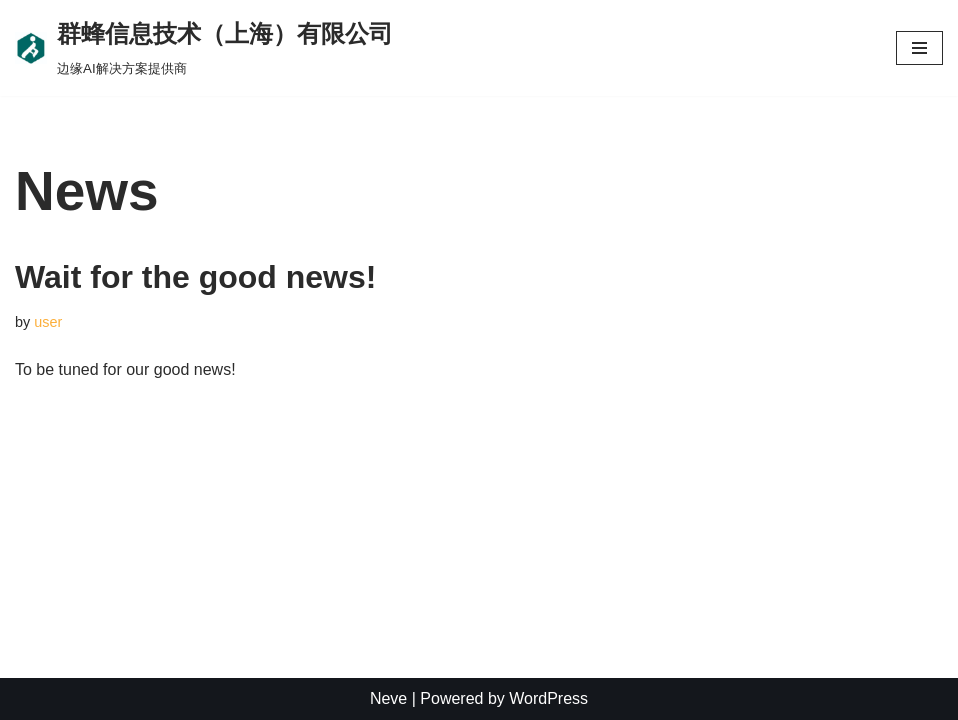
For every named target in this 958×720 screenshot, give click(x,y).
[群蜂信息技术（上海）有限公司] (204, 48)
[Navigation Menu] (919, 48)
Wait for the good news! (195, 277)
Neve (388, 698)
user (48, 322)
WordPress (548, 698)
